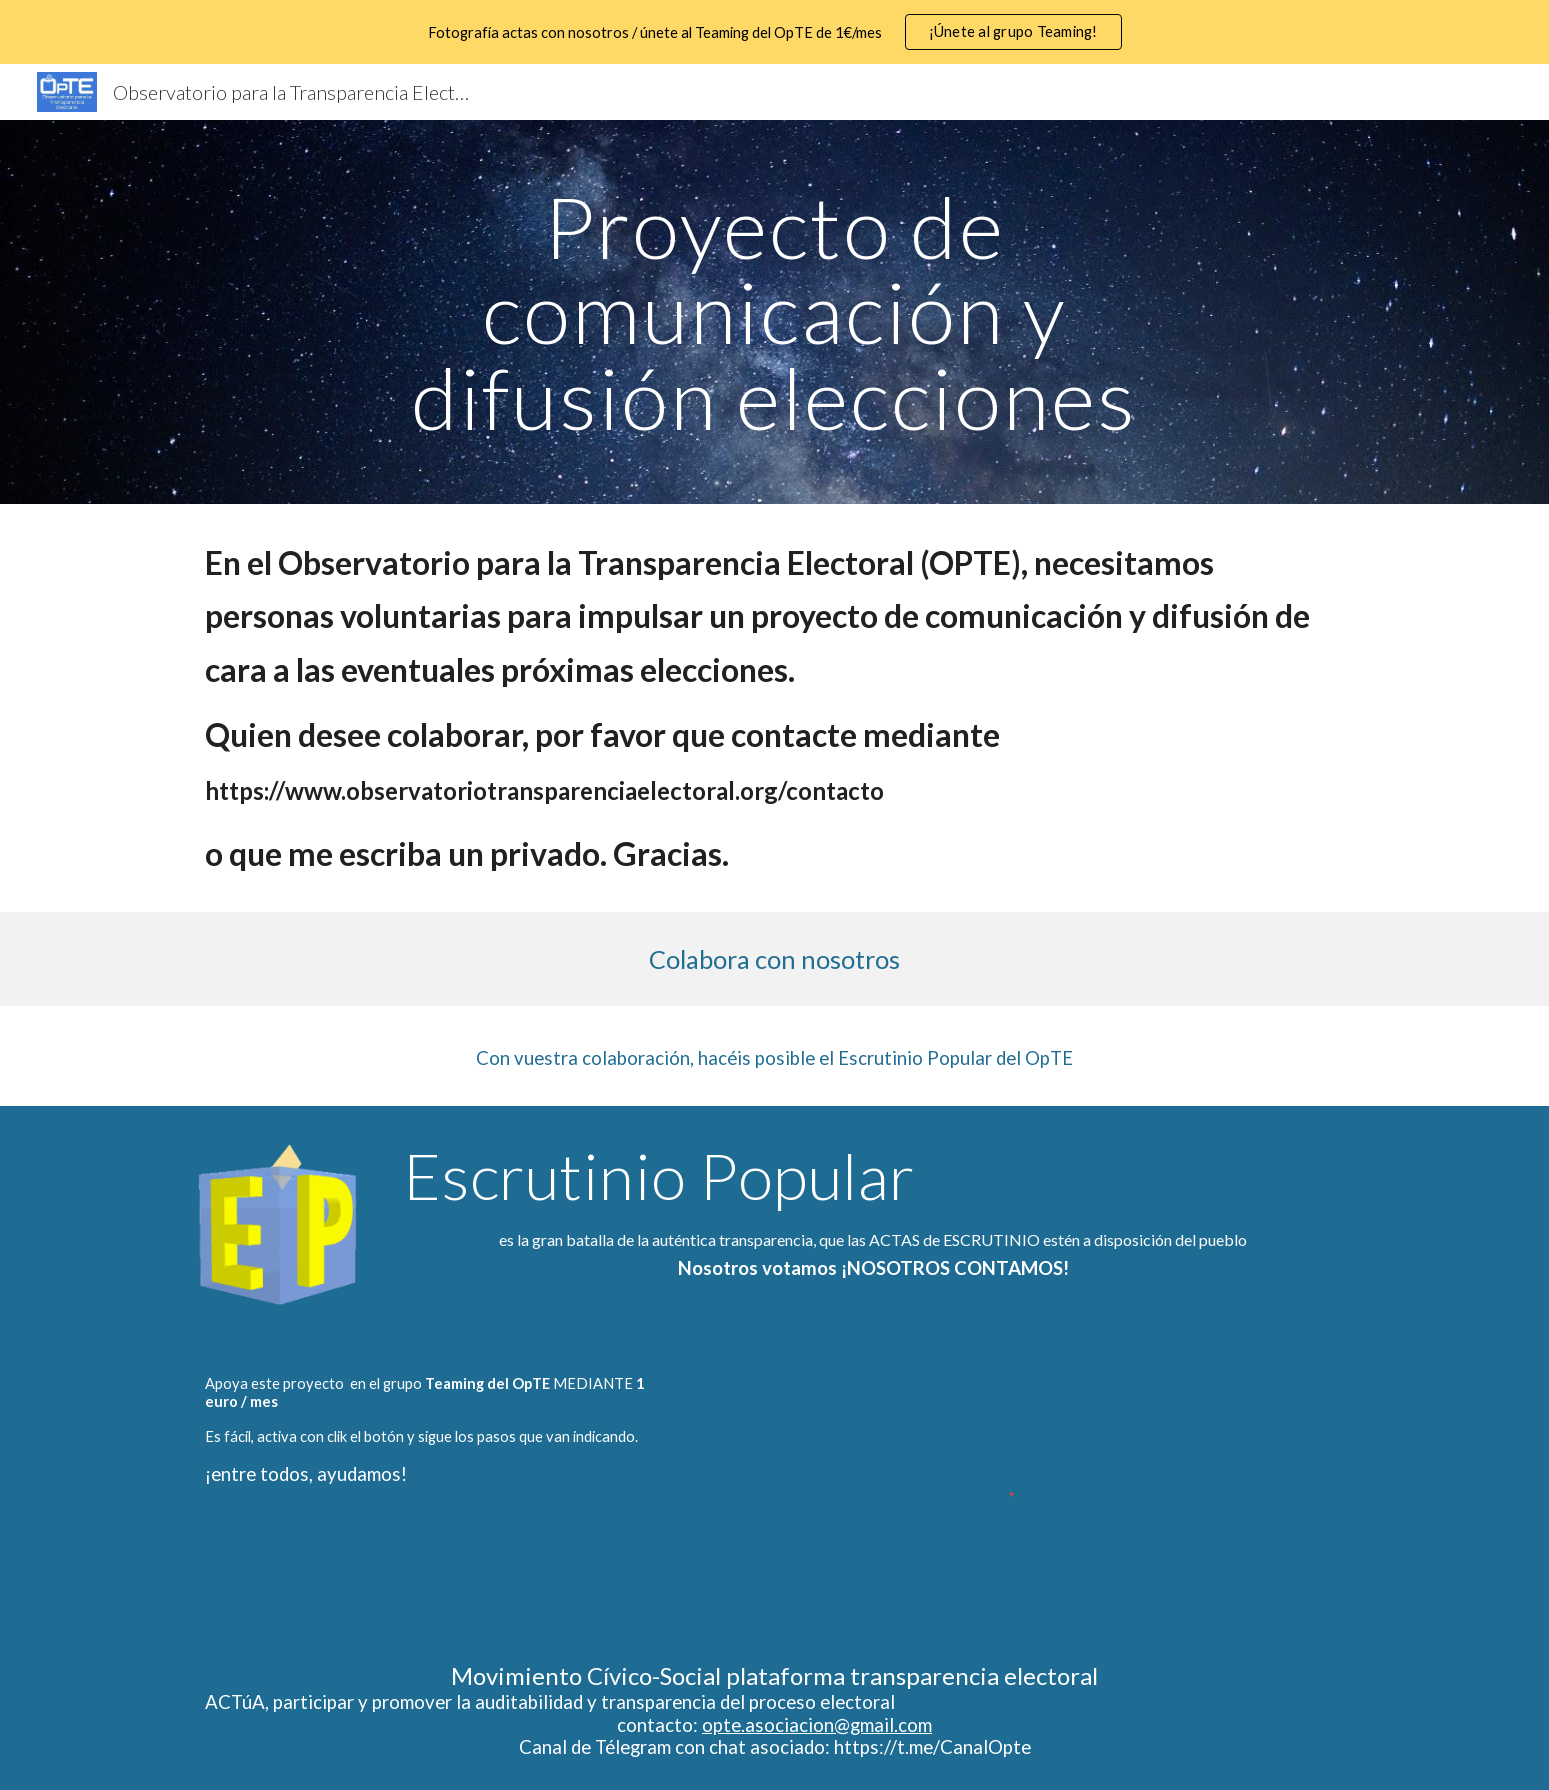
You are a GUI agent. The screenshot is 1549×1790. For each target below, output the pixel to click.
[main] (775, 312)
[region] (774, 32)
